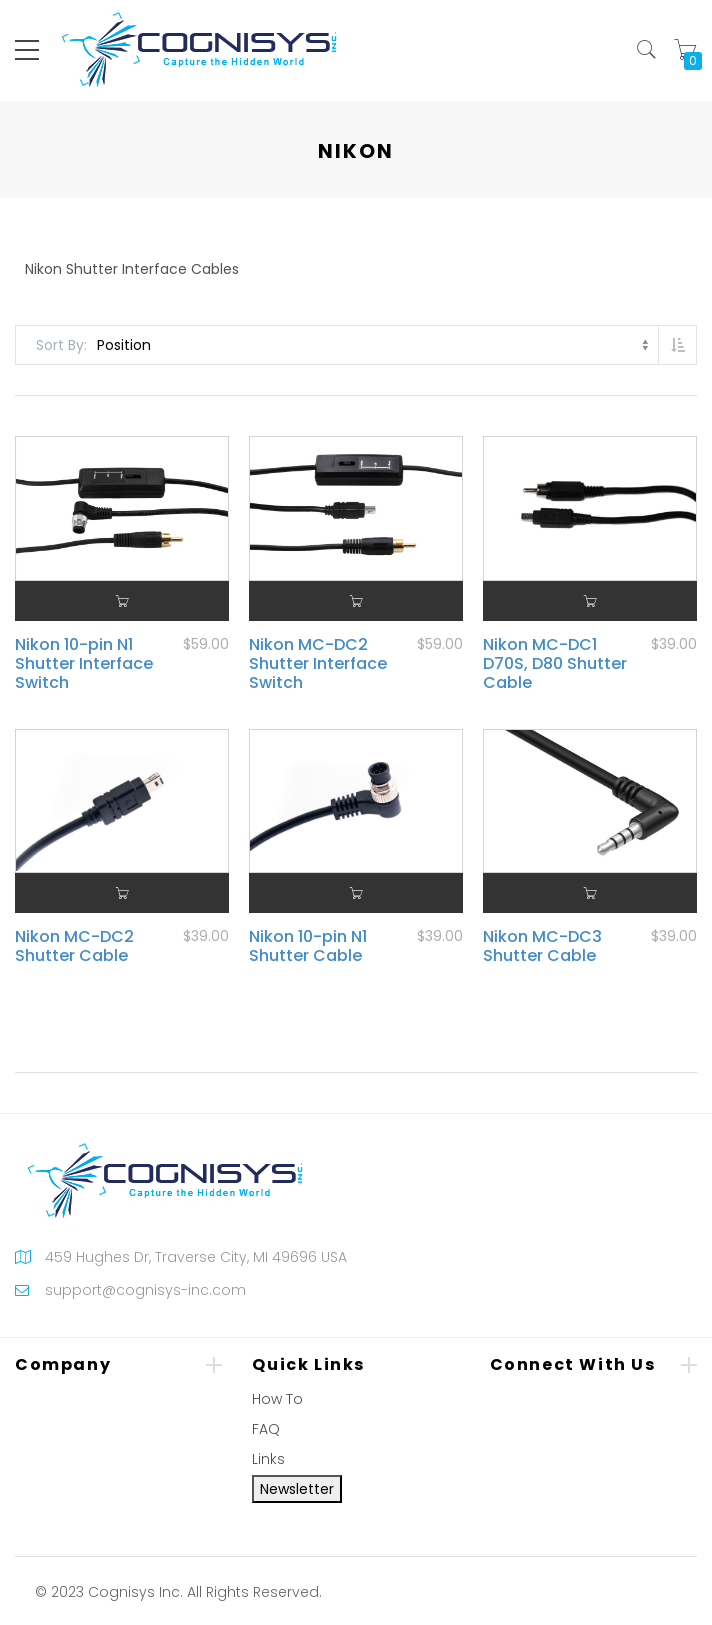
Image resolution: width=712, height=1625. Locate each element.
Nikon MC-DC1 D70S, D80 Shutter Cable (555, 663)
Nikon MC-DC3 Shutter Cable (542, 946)
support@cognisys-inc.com (145, 1290)
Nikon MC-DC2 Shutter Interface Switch (318, 663)
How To (277, 1399)
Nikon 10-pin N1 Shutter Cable (308, 946)
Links (268, 1459)
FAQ (266, 1429)
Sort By (60, 345)
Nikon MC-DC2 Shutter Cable (74, 946)
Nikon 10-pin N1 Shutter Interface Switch (84, 663)
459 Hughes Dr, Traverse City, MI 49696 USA (196, 1257)
